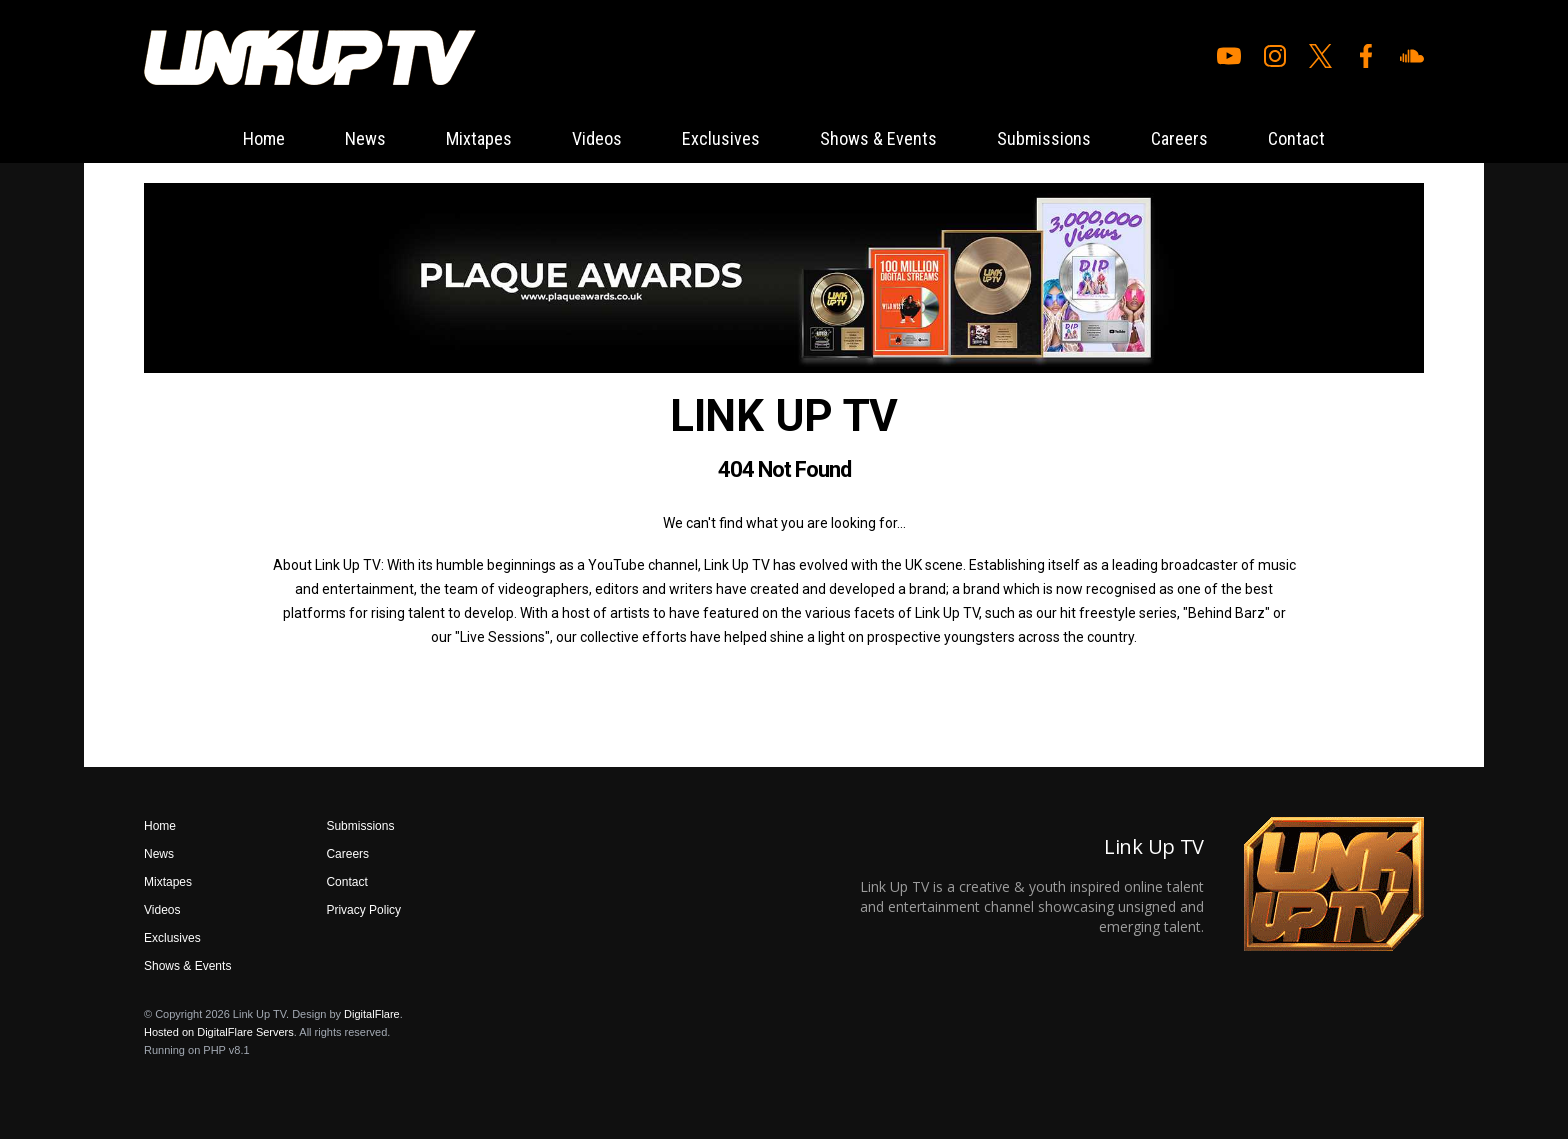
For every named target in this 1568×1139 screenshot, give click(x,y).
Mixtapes (479, 138)
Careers (1179, 138)
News (365, 138)
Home (264, 138)
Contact (1296, 138)
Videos (597, 138)
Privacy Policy (363, 910)
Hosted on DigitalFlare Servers (219, 1032)
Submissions (1044, 138)
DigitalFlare (372, 1014)
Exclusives (721, 138)
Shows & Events (878, 138)
